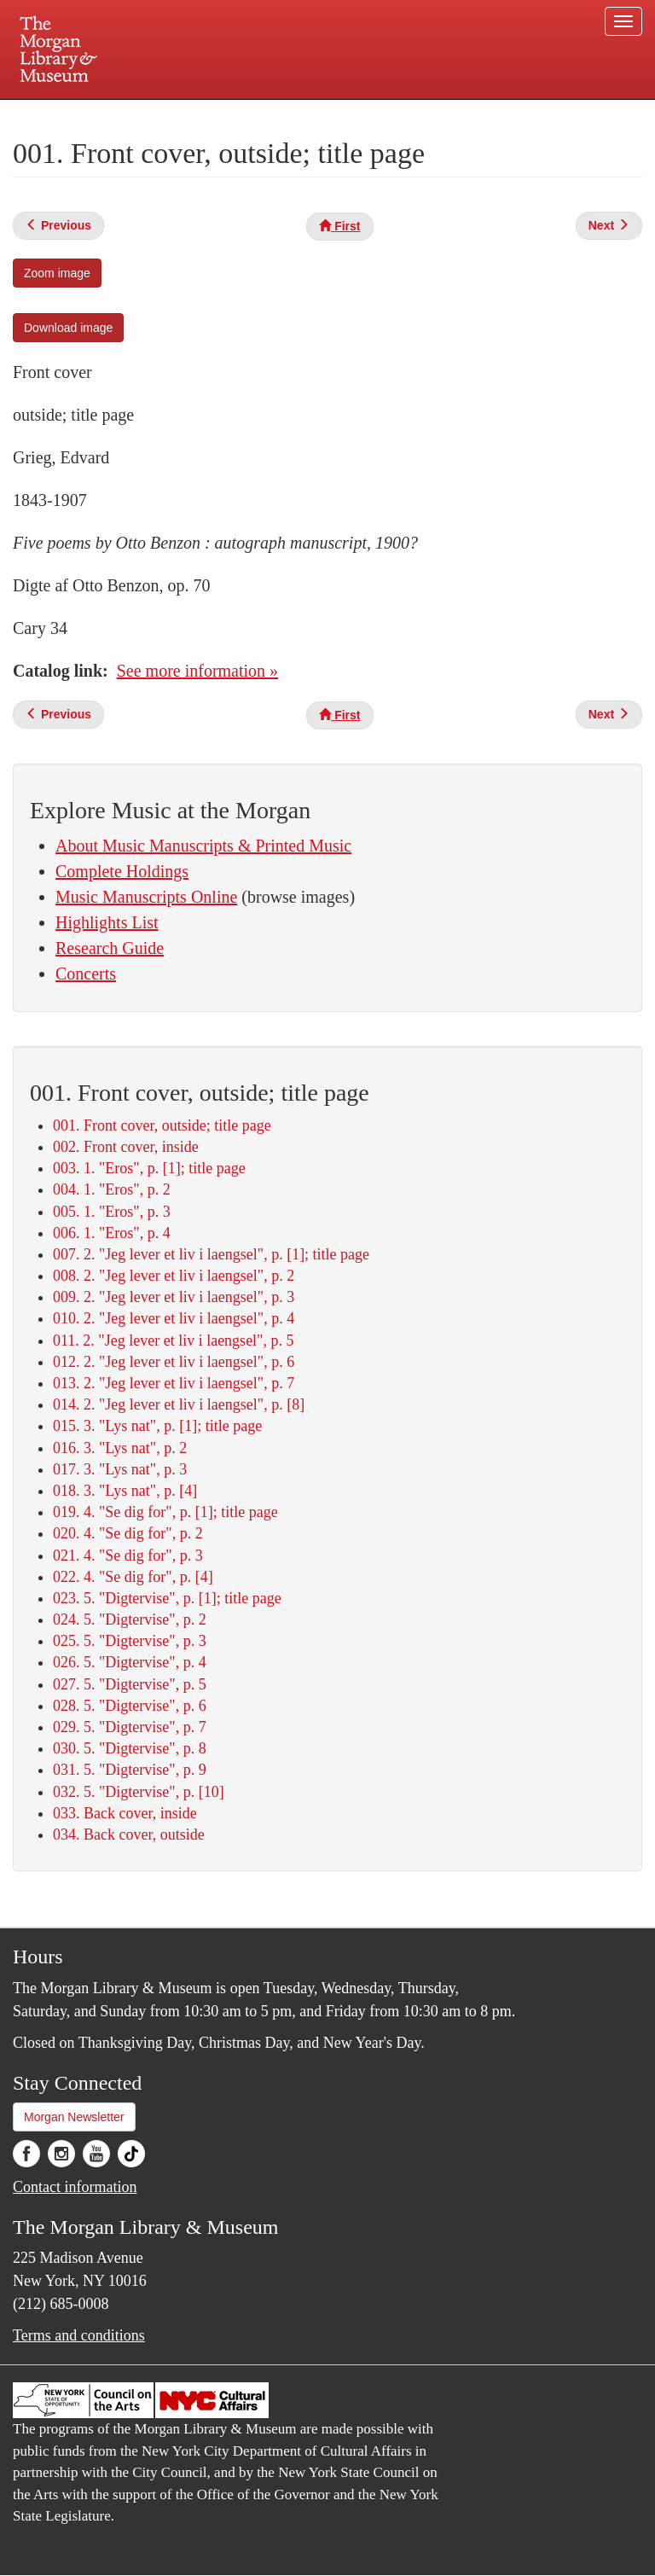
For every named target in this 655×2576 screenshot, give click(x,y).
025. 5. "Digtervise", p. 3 (129, 1640)
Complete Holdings (121, 871)
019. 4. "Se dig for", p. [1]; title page (165, 1512)
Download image (68, 327)
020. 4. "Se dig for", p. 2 (128, 1533)
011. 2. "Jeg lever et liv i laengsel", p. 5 (173, 1340)
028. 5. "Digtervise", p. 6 (129, 1705)
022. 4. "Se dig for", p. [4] (133, 1576)
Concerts (85, 973)
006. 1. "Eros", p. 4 (112, 1232)
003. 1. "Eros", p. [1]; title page (149, 1168)
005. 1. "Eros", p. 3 (112, 1211)
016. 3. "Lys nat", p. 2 (120, 1448)
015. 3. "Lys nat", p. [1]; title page (157, 1425)
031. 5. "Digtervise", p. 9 (129, 1769)
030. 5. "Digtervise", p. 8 (129, 1748)
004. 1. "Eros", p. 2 (112, 1189)
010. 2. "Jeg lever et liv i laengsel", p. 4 (173, 1318)
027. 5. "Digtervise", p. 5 (129, 1684)
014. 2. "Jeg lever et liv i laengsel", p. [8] (178, 1404)
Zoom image (57, 273)
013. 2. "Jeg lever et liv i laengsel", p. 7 (173, 1383)
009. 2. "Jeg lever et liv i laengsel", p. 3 (173, 1296)
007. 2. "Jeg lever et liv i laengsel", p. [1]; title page (211, 1254)
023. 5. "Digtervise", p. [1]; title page (167, 1598)
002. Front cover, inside (126, 1146)
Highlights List (107, 922)
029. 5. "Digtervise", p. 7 (129, 1727)
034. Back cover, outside (129, 1834)
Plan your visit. (124, 114)
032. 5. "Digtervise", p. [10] (138, 1791)
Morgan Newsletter (74, 2117)
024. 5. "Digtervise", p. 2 (129, 1619)
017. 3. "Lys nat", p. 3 (120, 1469)
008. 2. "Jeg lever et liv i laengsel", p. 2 (173, 1275)
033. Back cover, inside (125, 1813)
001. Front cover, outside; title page (162, 1125)
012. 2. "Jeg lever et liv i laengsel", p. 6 (173, 1361)
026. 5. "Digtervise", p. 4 (129, 1662)
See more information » (197, 670)
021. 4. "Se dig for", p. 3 (128, 1555)
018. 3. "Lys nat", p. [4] (125, 1490)
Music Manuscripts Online (146, 896)
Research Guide (109, 948)
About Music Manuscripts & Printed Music (203, 845)
